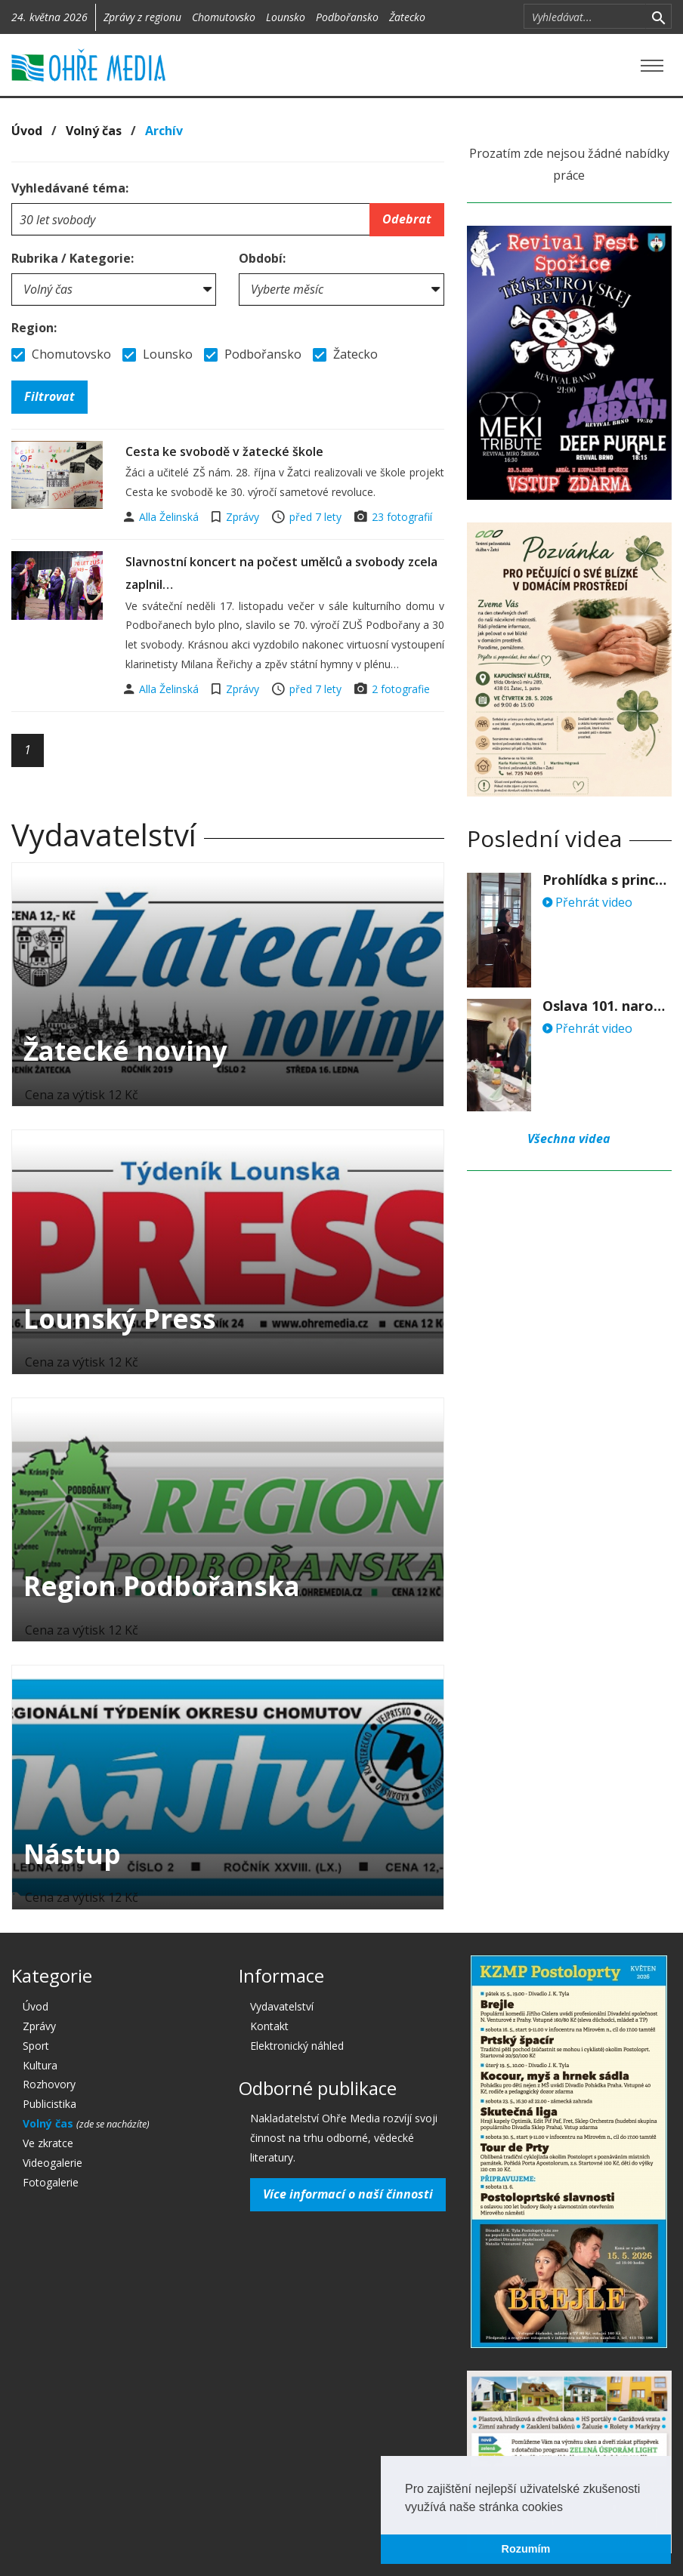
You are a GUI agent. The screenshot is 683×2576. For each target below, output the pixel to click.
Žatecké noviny (125, 1050)
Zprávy (242, 517)
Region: (34, 327)
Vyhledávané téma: (69, 188)
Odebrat (406, 219)
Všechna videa (568, 1138)
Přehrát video (587, 902)
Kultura (40, 2065)
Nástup (72, 1854)
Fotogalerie (51, 2182)
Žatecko (407, 17)
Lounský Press (119, 1318)
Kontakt (269, 2026)
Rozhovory (49, 2084)
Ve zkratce (48, 2143)
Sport (36, 2045)
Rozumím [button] (526, 2549)
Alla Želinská (170, 517)
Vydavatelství (282, 2006)
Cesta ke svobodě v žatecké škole (224, 451)
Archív (164, 130)
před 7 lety (315, 517)
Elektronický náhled (297, 2045)
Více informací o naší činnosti (348, 2194)
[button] (568, 2508)
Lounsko (285, 17)
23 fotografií (402, 517)
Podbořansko (347, 17)
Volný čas (94, 130)
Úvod (26, 130)
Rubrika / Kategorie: (72, 258)
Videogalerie (52, 2162)
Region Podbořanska (161, 1586)
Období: (262, 258)
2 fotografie (401, 689)
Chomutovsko (223, 17)
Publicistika (49, 2104)
